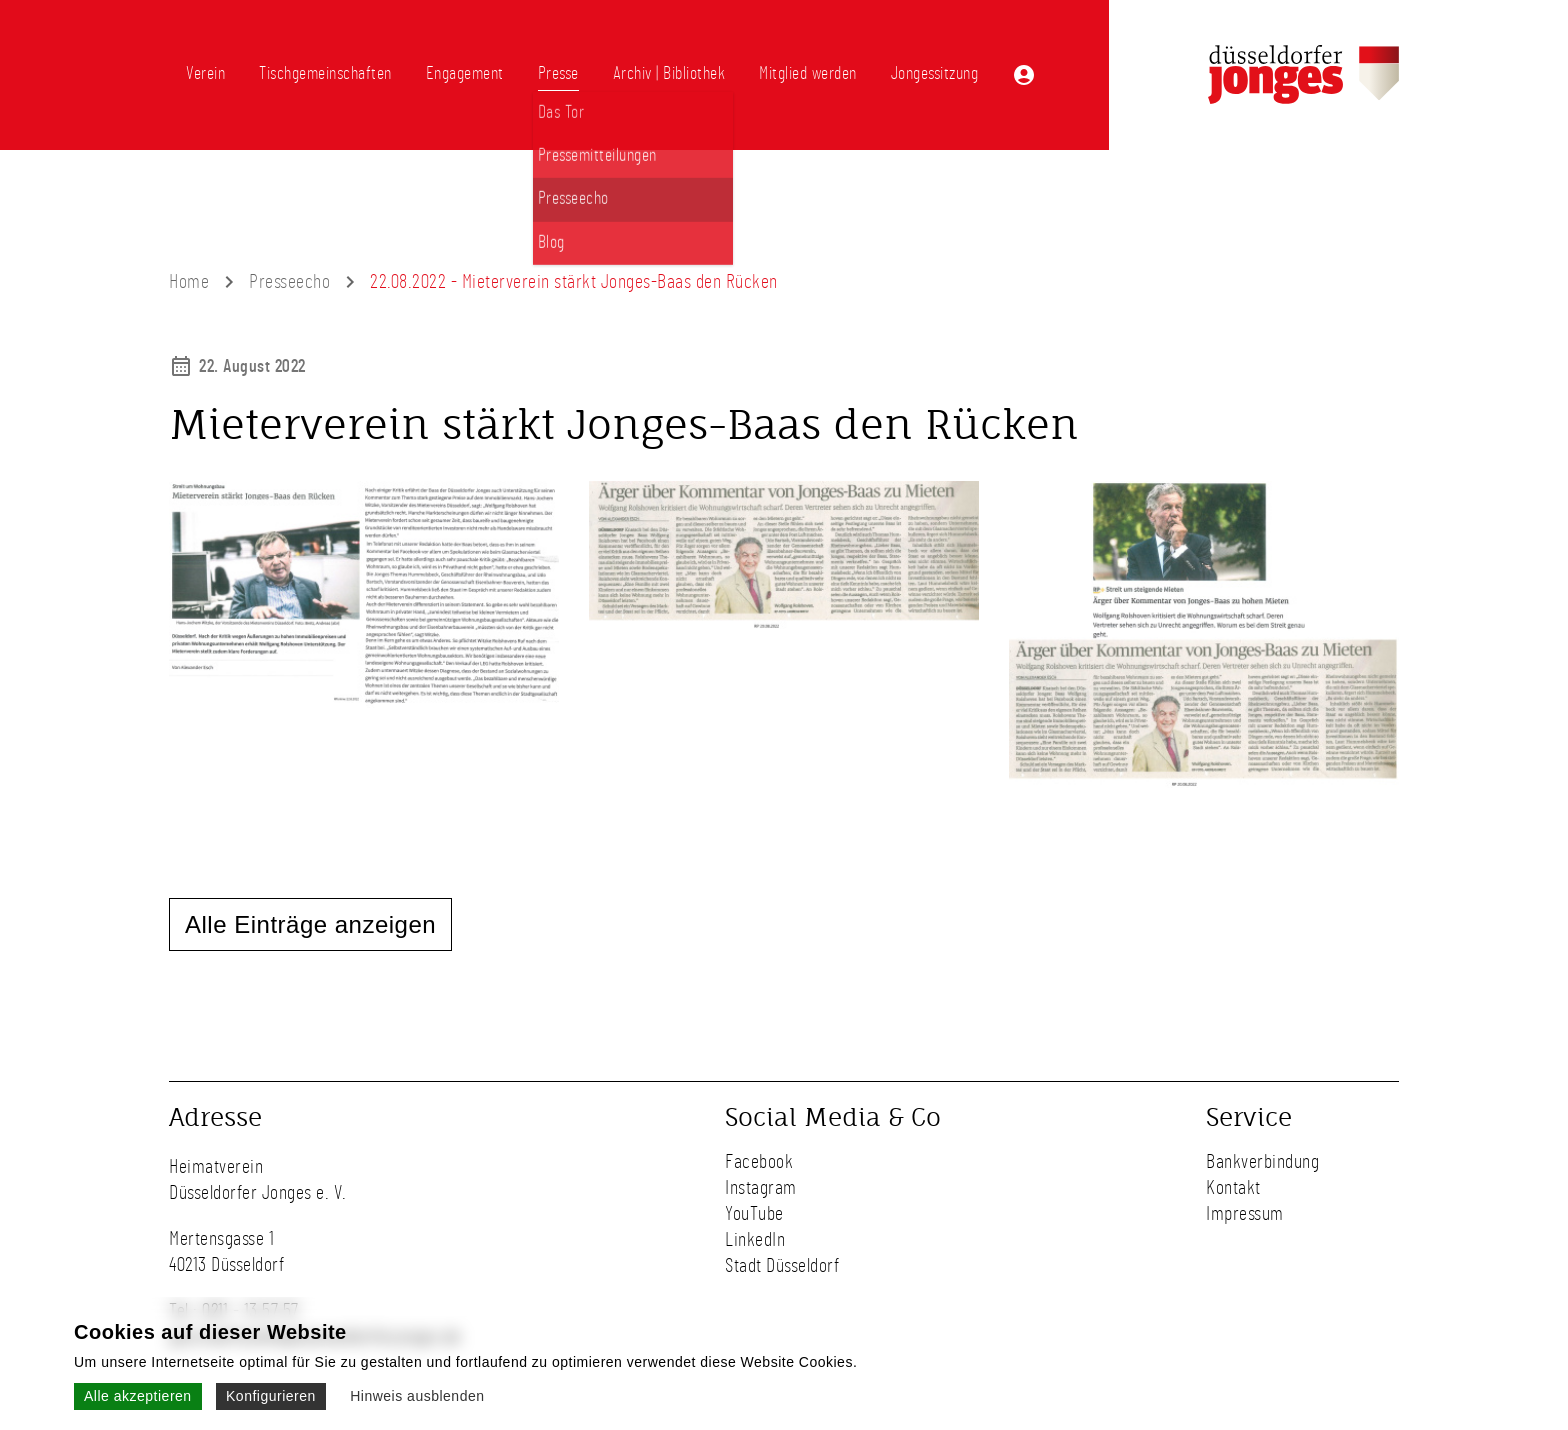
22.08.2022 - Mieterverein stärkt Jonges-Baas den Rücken (574, 282)
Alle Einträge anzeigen (310, 924)
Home (189, 282)
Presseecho (289, 282)
